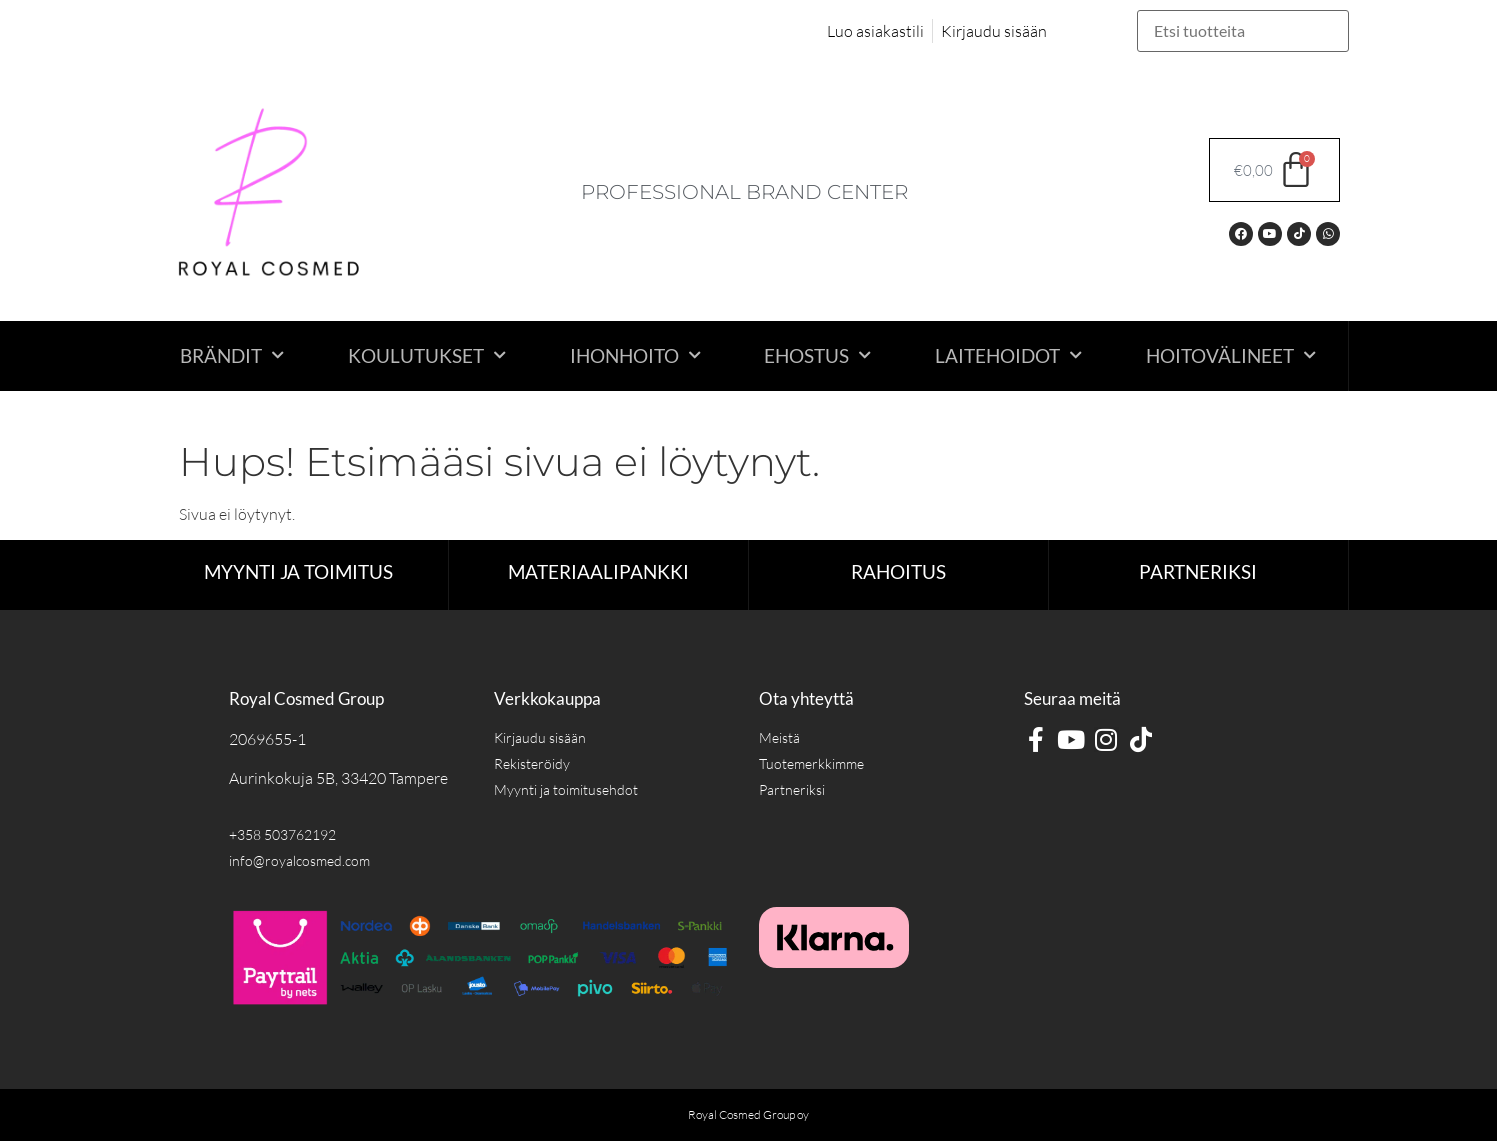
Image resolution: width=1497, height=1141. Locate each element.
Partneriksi (1198, 571)
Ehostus (817, 355)
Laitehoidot (1008, 355)
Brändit (232, 355)
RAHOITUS (898, 571)
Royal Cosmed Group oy (748, 1114)
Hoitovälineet (1231, 355)
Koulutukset (427, 355)
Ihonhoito (635, 355)
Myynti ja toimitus (298, 571)
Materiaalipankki (598, 571)
